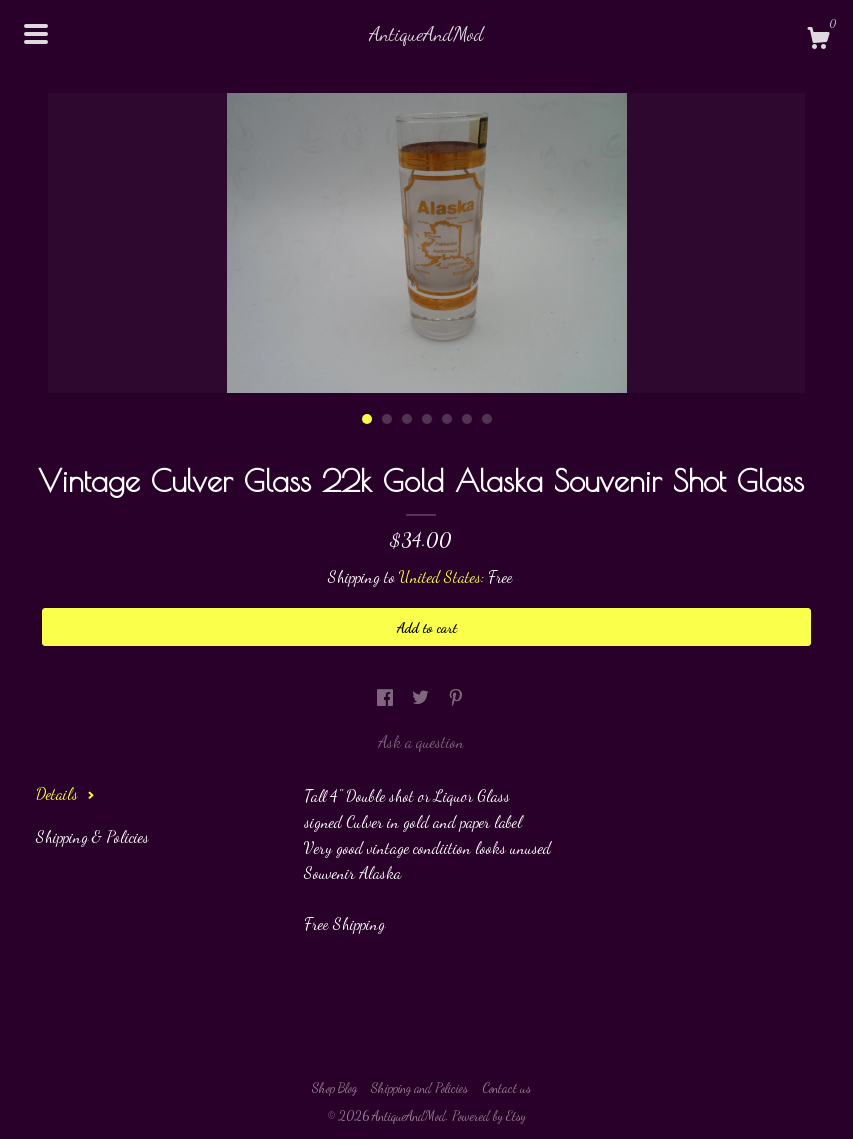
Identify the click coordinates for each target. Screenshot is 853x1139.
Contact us (506, 1088)
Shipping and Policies (419, 1088)
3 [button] (407, 419)
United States (440, 576)
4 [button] (427, 419)
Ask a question (421, 741)
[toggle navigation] (36, 34)
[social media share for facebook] (387, 696)
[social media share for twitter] (422, 696)
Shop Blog (334, 1088)
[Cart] (818, 41)
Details (65, 793)
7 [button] (487, 419)
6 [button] (467, 419)
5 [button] (447, 419)
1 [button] (367, 419)
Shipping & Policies (92, 836)
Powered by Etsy (489, 1116)
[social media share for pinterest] (456, 696)
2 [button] (387, 419)
